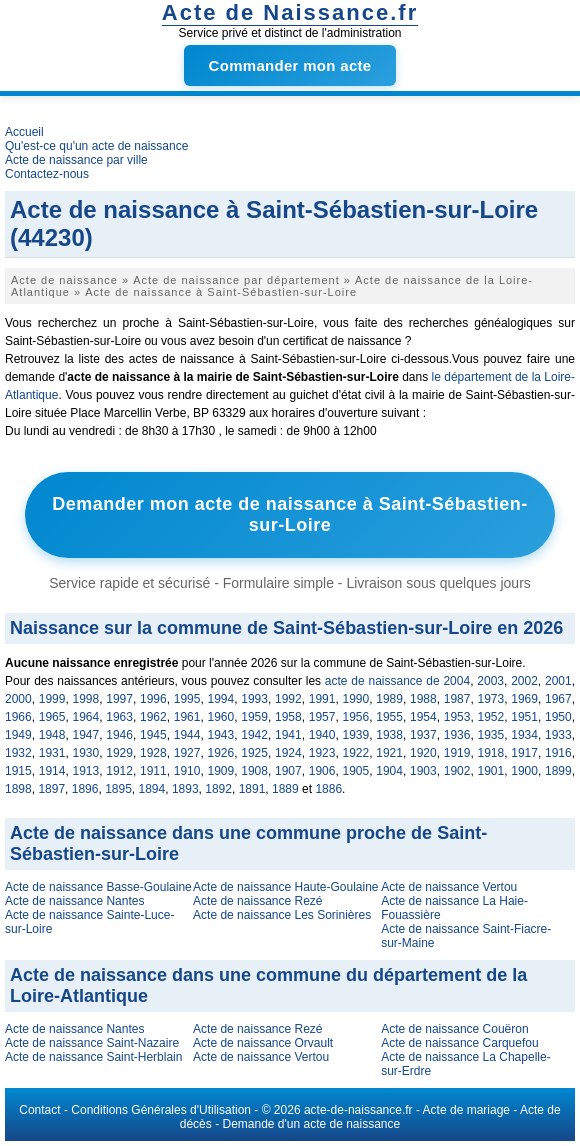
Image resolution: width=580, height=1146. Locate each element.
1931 (52, 753)
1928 (153, 753)
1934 (524, 735)
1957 (322, 717)
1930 (86, 753)
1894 (152, 789)
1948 (52, 735)
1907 (288, 771)
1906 (322, 771)
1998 (86, 699)
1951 (524, 717)
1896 (85, 789)
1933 (558, 735)
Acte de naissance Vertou (449, 887)
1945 (153, 735)
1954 (423, 717)
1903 (423, 771)
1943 (221, 735)
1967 (558, 699)
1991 (322, 699)
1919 (457, 753)
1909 (221, 771)
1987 (457, 699)
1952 (491, 717)
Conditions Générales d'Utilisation (161, 1110)
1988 (423, 699)
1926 (221, 753)
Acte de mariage (466, 1110)
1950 (558, 717)
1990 (356, 699)
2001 (558, 681)
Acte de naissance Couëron (454, 1029)
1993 (254, 699)
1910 (187, 771)
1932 (18, 753)
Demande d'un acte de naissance (311, 1124)
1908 (254, 771)
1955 (389, 717)
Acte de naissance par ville (76, 160)
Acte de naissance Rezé (257, 901)
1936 (457, 735)
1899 (558, 771)
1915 (18, 771)
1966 (18, 717)
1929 (119, 753)
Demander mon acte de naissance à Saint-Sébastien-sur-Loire (290, 514)
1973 (491, 699)
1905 (356, 771)
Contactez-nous (47, 174)
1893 (185, 789)
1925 (254, 753)
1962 (153, 717)
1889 (285, 789)
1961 (187, 717)
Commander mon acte (290, 65)
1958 (288, 717)
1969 (524, 699)
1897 (51, 789)
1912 (119, 771)
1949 (18, 735)
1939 (356, 735)
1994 (221, 699)
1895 (118, 789)
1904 (389, 771)
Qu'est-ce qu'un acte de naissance (96, 146)
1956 (356, 717)
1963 (119, 717)
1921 (389, 753)
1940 (322, 735)
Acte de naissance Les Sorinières (282, 915)
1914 (52, 771)
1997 (119, 699)
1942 (254, 735)
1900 (524, 771)
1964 (86, 717)
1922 (356, 753)
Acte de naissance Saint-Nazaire (92, 1043)
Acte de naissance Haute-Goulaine (285, 887)
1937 (423, 735)
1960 (221, 717)
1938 (389, 735)
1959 (254, 717)
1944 (187, 735)
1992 (288, 699)
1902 (457, 771)
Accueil (24, 132)
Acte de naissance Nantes (74, 901)
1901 (491, 771)
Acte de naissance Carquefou (459, 1043)
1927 (187, 753)
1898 (18, 789)
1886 (328, 789)
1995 (187, 699)
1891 (252, 789)
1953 (457, 717)
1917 (524, 753)
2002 (524, 681)
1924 (288, 753)
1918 (491, 753)
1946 (119, 735)
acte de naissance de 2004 (397, 681)
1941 (288, 735)
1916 (558, 753)
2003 (490, 681)
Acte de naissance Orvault (263, 1043)
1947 (86, 735)
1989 (389, 699)
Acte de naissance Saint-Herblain (93, 1057)
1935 (491, 735)
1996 (153, 699)
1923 (322, 753)
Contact (39, 1110)
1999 (52, 699)
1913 (86, 771)
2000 (18, 699)
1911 (153, 771)
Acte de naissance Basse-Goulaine (98, 887)
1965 (52, 717)
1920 (423, 753)
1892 (218, 789)
